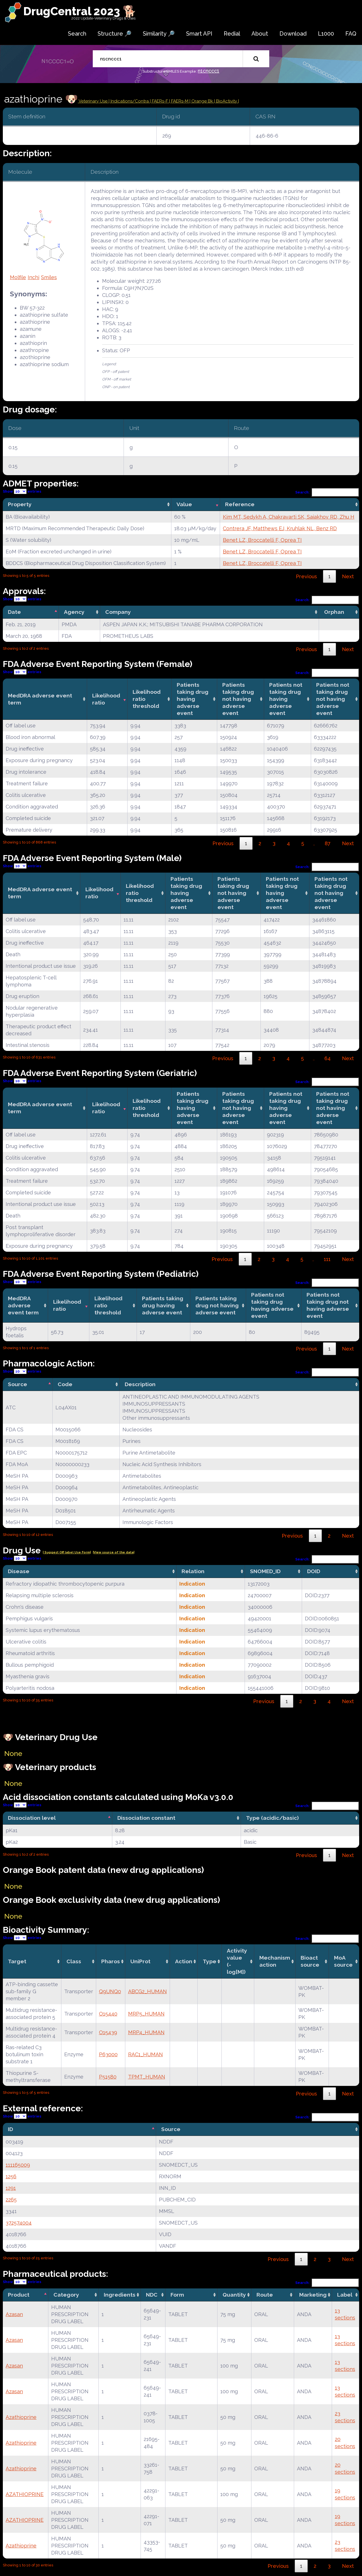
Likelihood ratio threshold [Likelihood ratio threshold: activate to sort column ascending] (147, 699)
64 (327, 1058)
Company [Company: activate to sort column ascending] (118, 612)
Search (77, 33)
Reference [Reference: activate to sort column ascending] (240, 504)
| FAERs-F (159, 101)
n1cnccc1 (208, 71)
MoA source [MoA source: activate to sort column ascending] (343, 1961)
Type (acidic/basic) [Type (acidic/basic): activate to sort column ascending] (272, 1818)
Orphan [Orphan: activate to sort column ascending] (334, 612)
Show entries (22, 491)
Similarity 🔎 (159, 33)
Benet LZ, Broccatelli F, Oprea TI (262, 540)
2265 (11, 2200)
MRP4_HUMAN (146, 2032)
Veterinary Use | (94, 101)
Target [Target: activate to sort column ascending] (17, 1961)
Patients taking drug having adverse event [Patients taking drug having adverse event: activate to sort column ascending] (192, 699)
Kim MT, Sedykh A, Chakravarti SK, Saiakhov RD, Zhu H (288, 517)
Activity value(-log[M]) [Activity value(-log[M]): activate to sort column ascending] (237, 1961)
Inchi (33, 277)
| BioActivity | (226, 101)
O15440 (108, 2014)
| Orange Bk (201, 101)
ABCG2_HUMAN (147, 1991)
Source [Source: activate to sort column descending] (17, 1384)
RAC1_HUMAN (145, 2054)
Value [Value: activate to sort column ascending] (184, 504)
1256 (11, 2176)
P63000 (108, 2054)
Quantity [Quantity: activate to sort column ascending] (234, 2295)
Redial (232, 33)
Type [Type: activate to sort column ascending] (209, 1961)
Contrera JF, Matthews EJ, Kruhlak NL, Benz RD (280, 528)
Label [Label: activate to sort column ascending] (344, 2295)
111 (327, 1259)
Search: (327, 492)
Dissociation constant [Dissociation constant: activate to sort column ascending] (146, 1818)
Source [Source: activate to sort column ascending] (170, 2129)
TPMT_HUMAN (146, 2077)
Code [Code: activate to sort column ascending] (65, 1384)
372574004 (19, 2223)
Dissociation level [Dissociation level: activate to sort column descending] (32, 1818)
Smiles (49, 277)
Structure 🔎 (115, 33)
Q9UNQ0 (110, 1991)
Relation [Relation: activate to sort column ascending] (193, 1571)
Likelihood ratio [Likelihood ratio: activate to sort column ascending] (106, 699)
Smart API (199, 33)
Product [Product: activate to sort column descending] (18, 2295)
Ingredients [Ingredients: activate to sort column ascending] (119, 2295)
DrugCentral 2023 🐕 (80, 11)
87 (328, 843)
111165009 (18, 2165)
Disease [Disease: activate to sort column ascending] (18, 1571)
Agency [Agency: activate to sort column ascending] (74, 612)
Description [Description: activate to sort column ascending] (140, 1384)
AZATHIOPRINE (25, 2494)
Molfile (18, 277)
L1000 (326, 33)
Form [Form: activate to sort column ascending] (177, 2295)
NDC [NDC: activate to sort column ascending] (152, 2295)
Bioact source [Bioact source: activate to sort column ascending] (310, 1961)
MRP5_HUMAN (146, 2014)
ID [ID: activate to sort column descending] (10, 2129)
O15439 (108, 2032)
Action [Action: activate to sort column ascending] (183, 1961)
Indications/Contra (130, 101)
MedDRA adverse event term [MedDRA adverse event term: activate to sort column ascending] (40, 699)
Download (293, 33)
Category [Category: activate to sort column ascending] (66, 2295)
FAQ (350, 33)
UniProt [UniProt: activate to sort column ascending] (140, 1961)
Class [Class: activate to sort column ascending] (73, 1961)
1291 (11, 2188)
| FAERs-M (179, 101)
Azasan (14, 2314)
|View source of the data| (113, 1552)
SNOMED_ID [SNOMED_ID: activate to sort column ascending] (265, 1571)
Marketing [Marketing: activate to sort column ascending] (313, 2295)
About (259, 33)
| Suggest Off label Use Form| (67, 1552)
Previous (306, 576)
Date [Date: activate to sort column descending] (14, 612)
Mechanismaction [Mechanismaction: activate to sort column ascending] (274, 1961)
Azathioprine (21, 2417)
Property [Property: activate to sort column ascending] (20, 504)
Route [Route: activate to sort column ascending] (265, 2295)
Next (348, 576)
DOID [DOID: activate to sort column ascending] (313, 1571)
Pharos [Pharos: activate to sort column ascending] (110, 1961)
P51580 (108, 2077)
